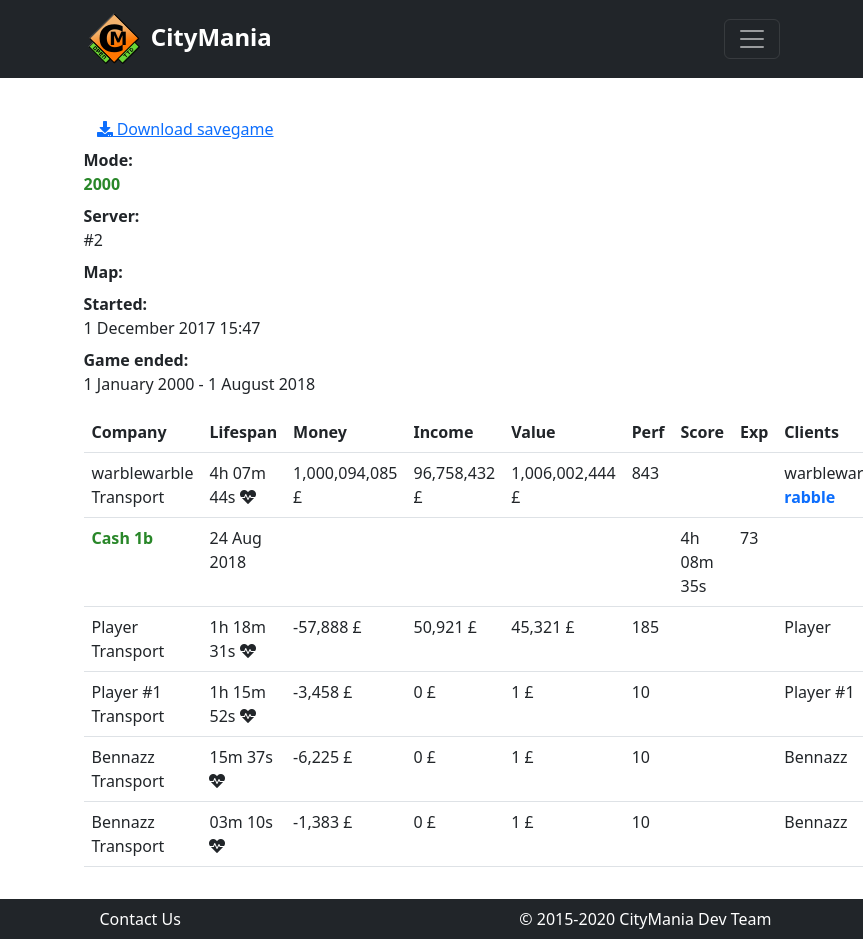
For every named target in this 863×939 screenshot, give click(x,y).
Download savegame (185, 129)
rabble (809, 497)
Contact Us (140, 919)
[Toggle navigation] (752, 39)
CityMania (178, 39)
